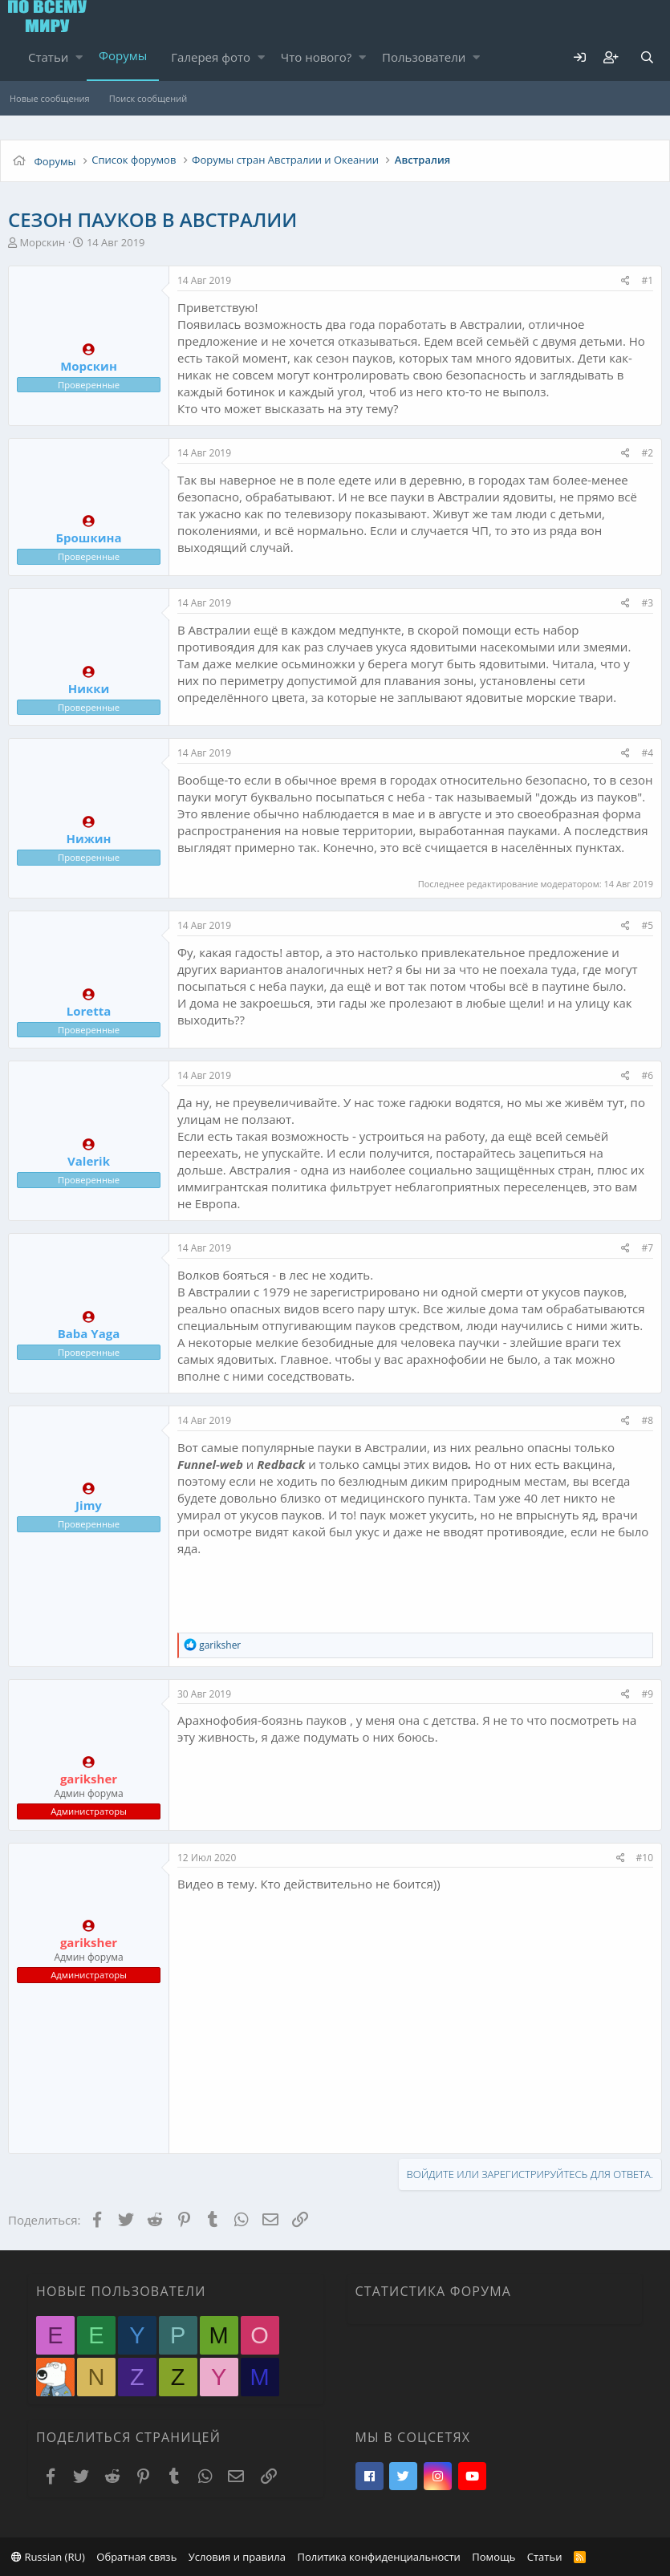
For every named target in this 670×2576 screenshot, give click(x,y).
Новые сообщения (50, 98)
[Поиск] (646, 57)
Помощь (493, 2557)
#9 (647, 1694)
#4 (647, 753)
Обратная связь (136, 2557)
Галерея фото (210, 57)
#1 (647, 280)
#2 (647, 453)
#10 (644, 1857)
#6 (647, 1075)
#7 (647, 1248)
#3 (647, 603)
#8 (647, 1420)
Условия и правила (237, 2557)
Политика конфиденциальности (378, 2557)
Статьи (48, 57)
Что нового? (316, 57)
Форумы (123, 55)
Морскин (42, 242)
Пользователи (423, 57)
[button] (79, 57)
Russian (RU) (48, 2557)
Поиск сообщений (148, 98)
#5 (647, 925)
